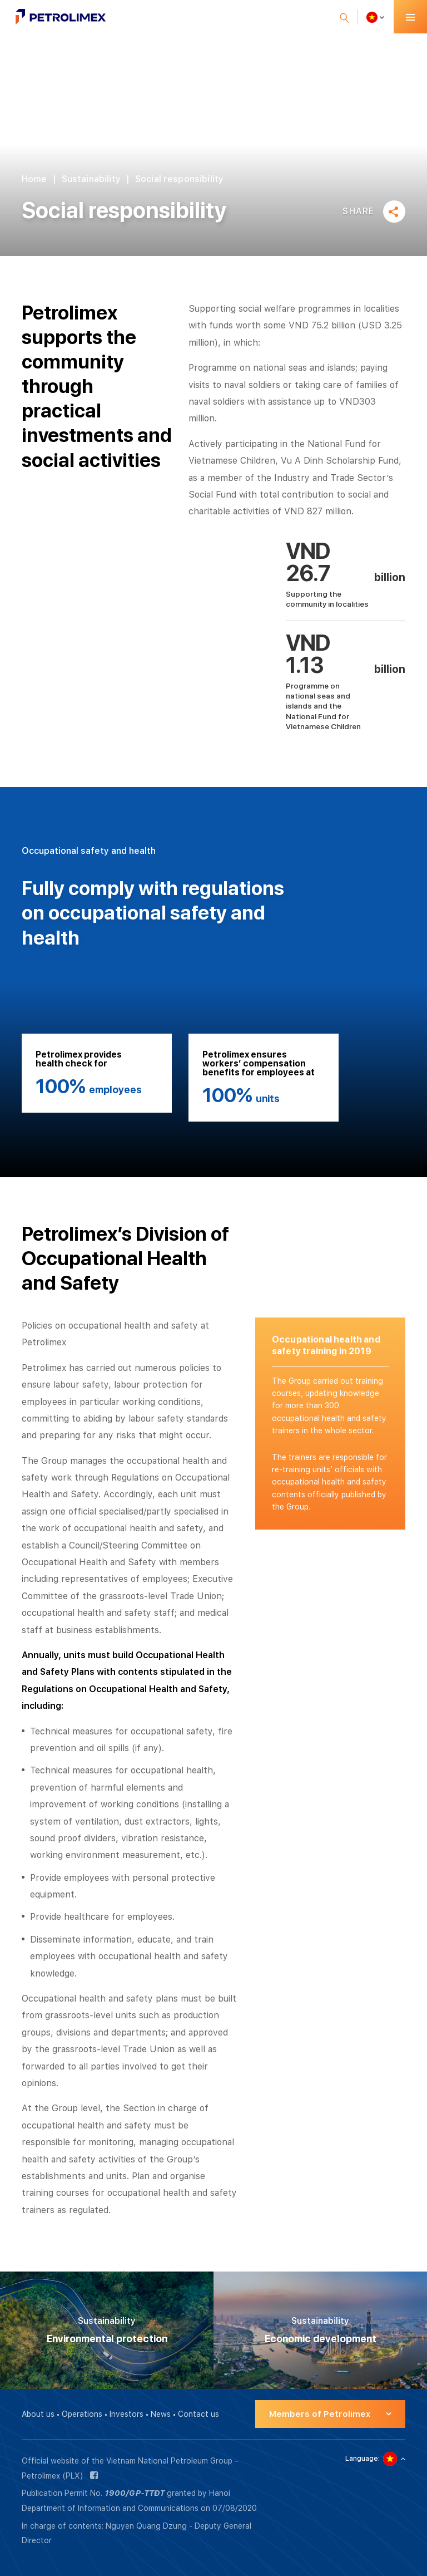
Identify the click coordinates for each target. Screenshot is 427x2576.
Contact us (198, 2414)
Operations (82, 2414)
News (161, 2414)
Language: (362, 2458)
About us (38, 2414)
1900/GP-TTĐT (135, 2493)
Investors (126, 2414)
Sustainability (91, 179)
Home (34, 179)
